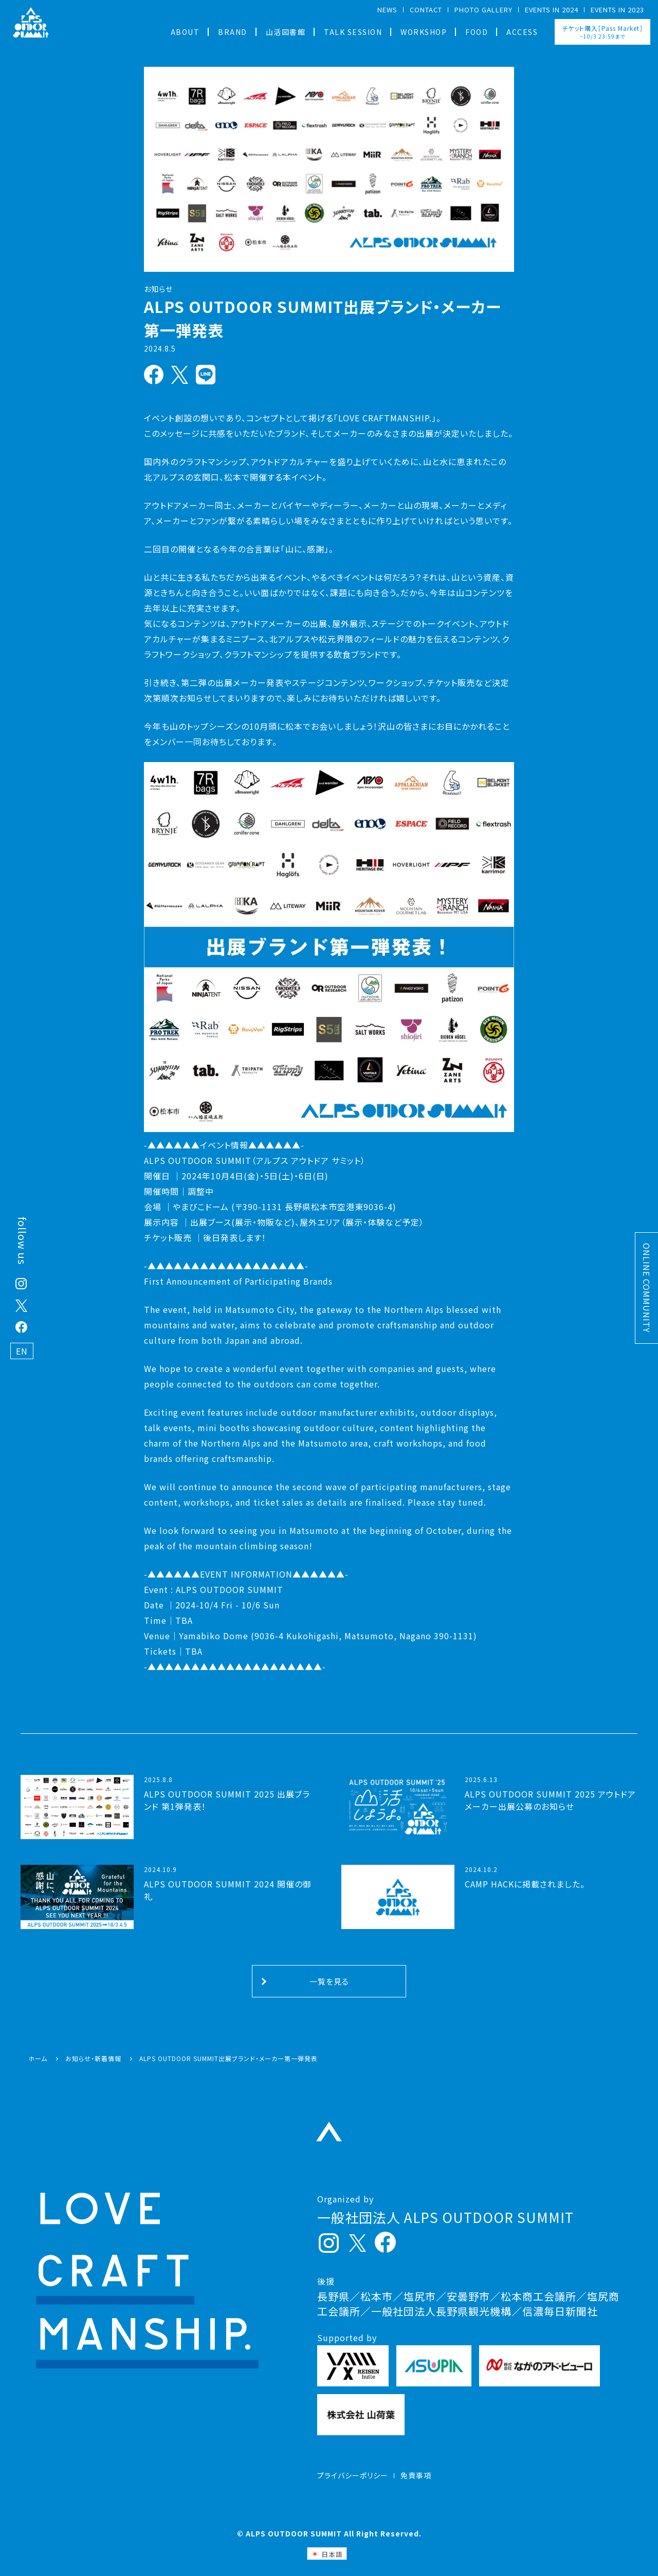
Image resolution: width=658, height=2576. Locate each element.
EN (22, 1351)
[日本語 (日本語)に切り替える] (326, 2554)
